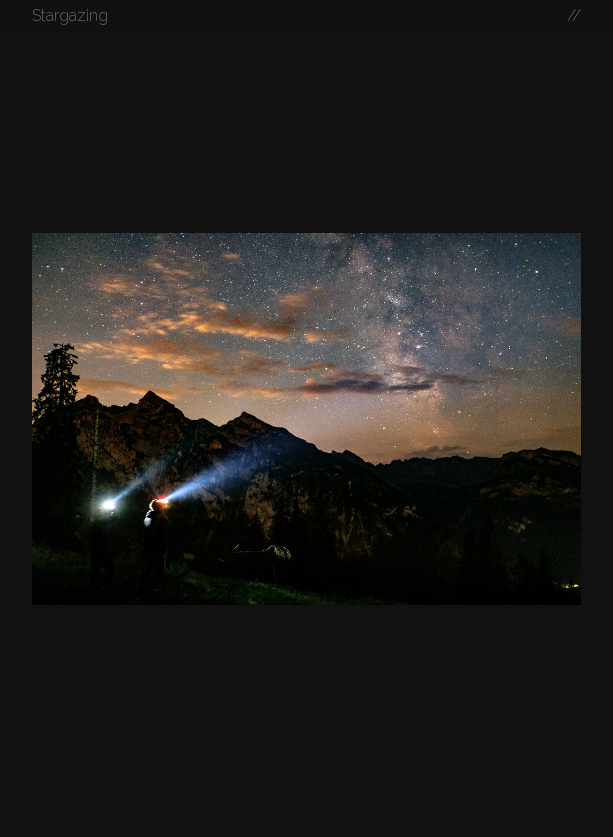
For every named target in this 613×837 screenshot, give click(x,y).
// (574, 15)
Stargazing (70, 15)
